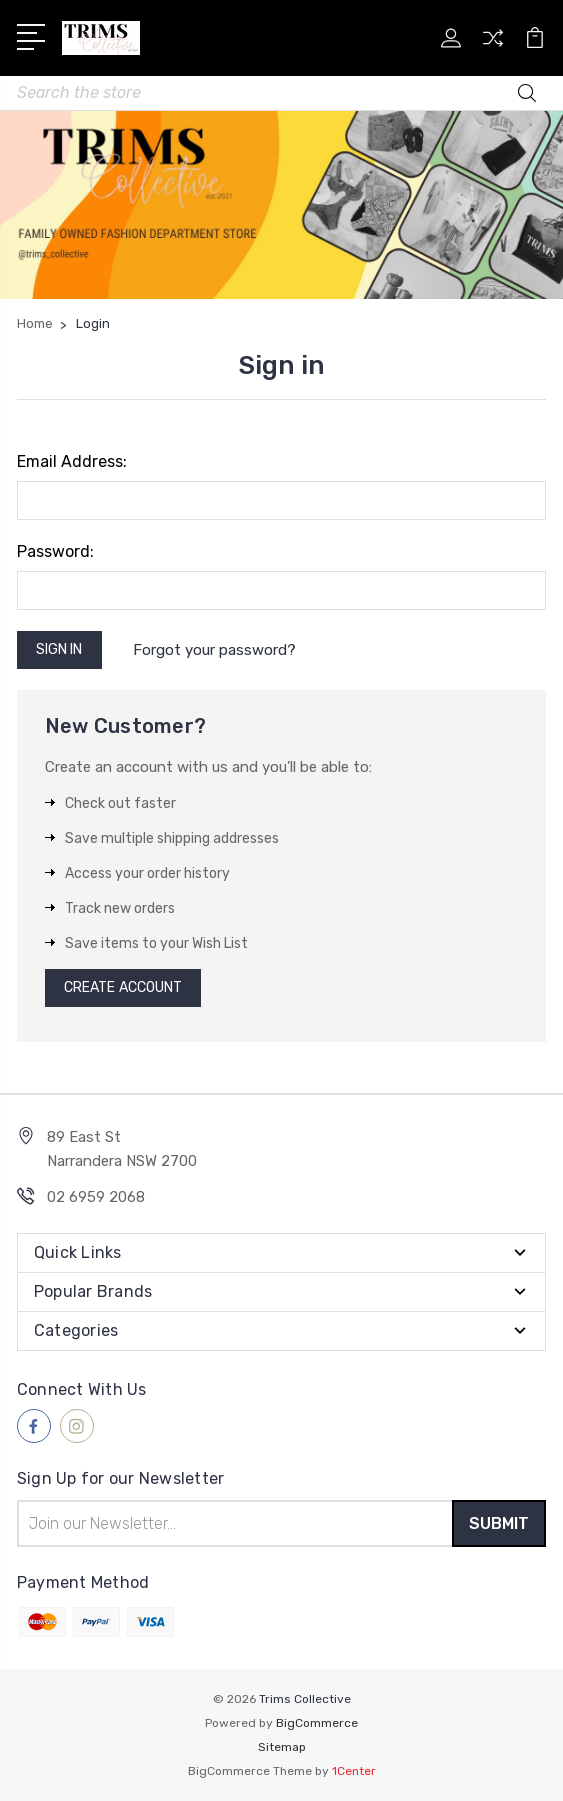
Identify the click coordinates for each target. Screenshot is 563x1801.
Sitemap (282, 1747)
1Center (354, 1771)
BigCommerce (317, 1723)
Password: (55, 551)
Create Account (123, 987)
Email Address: (72, 461)
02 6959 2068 (96, 1197)
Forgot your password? (214, 650)
